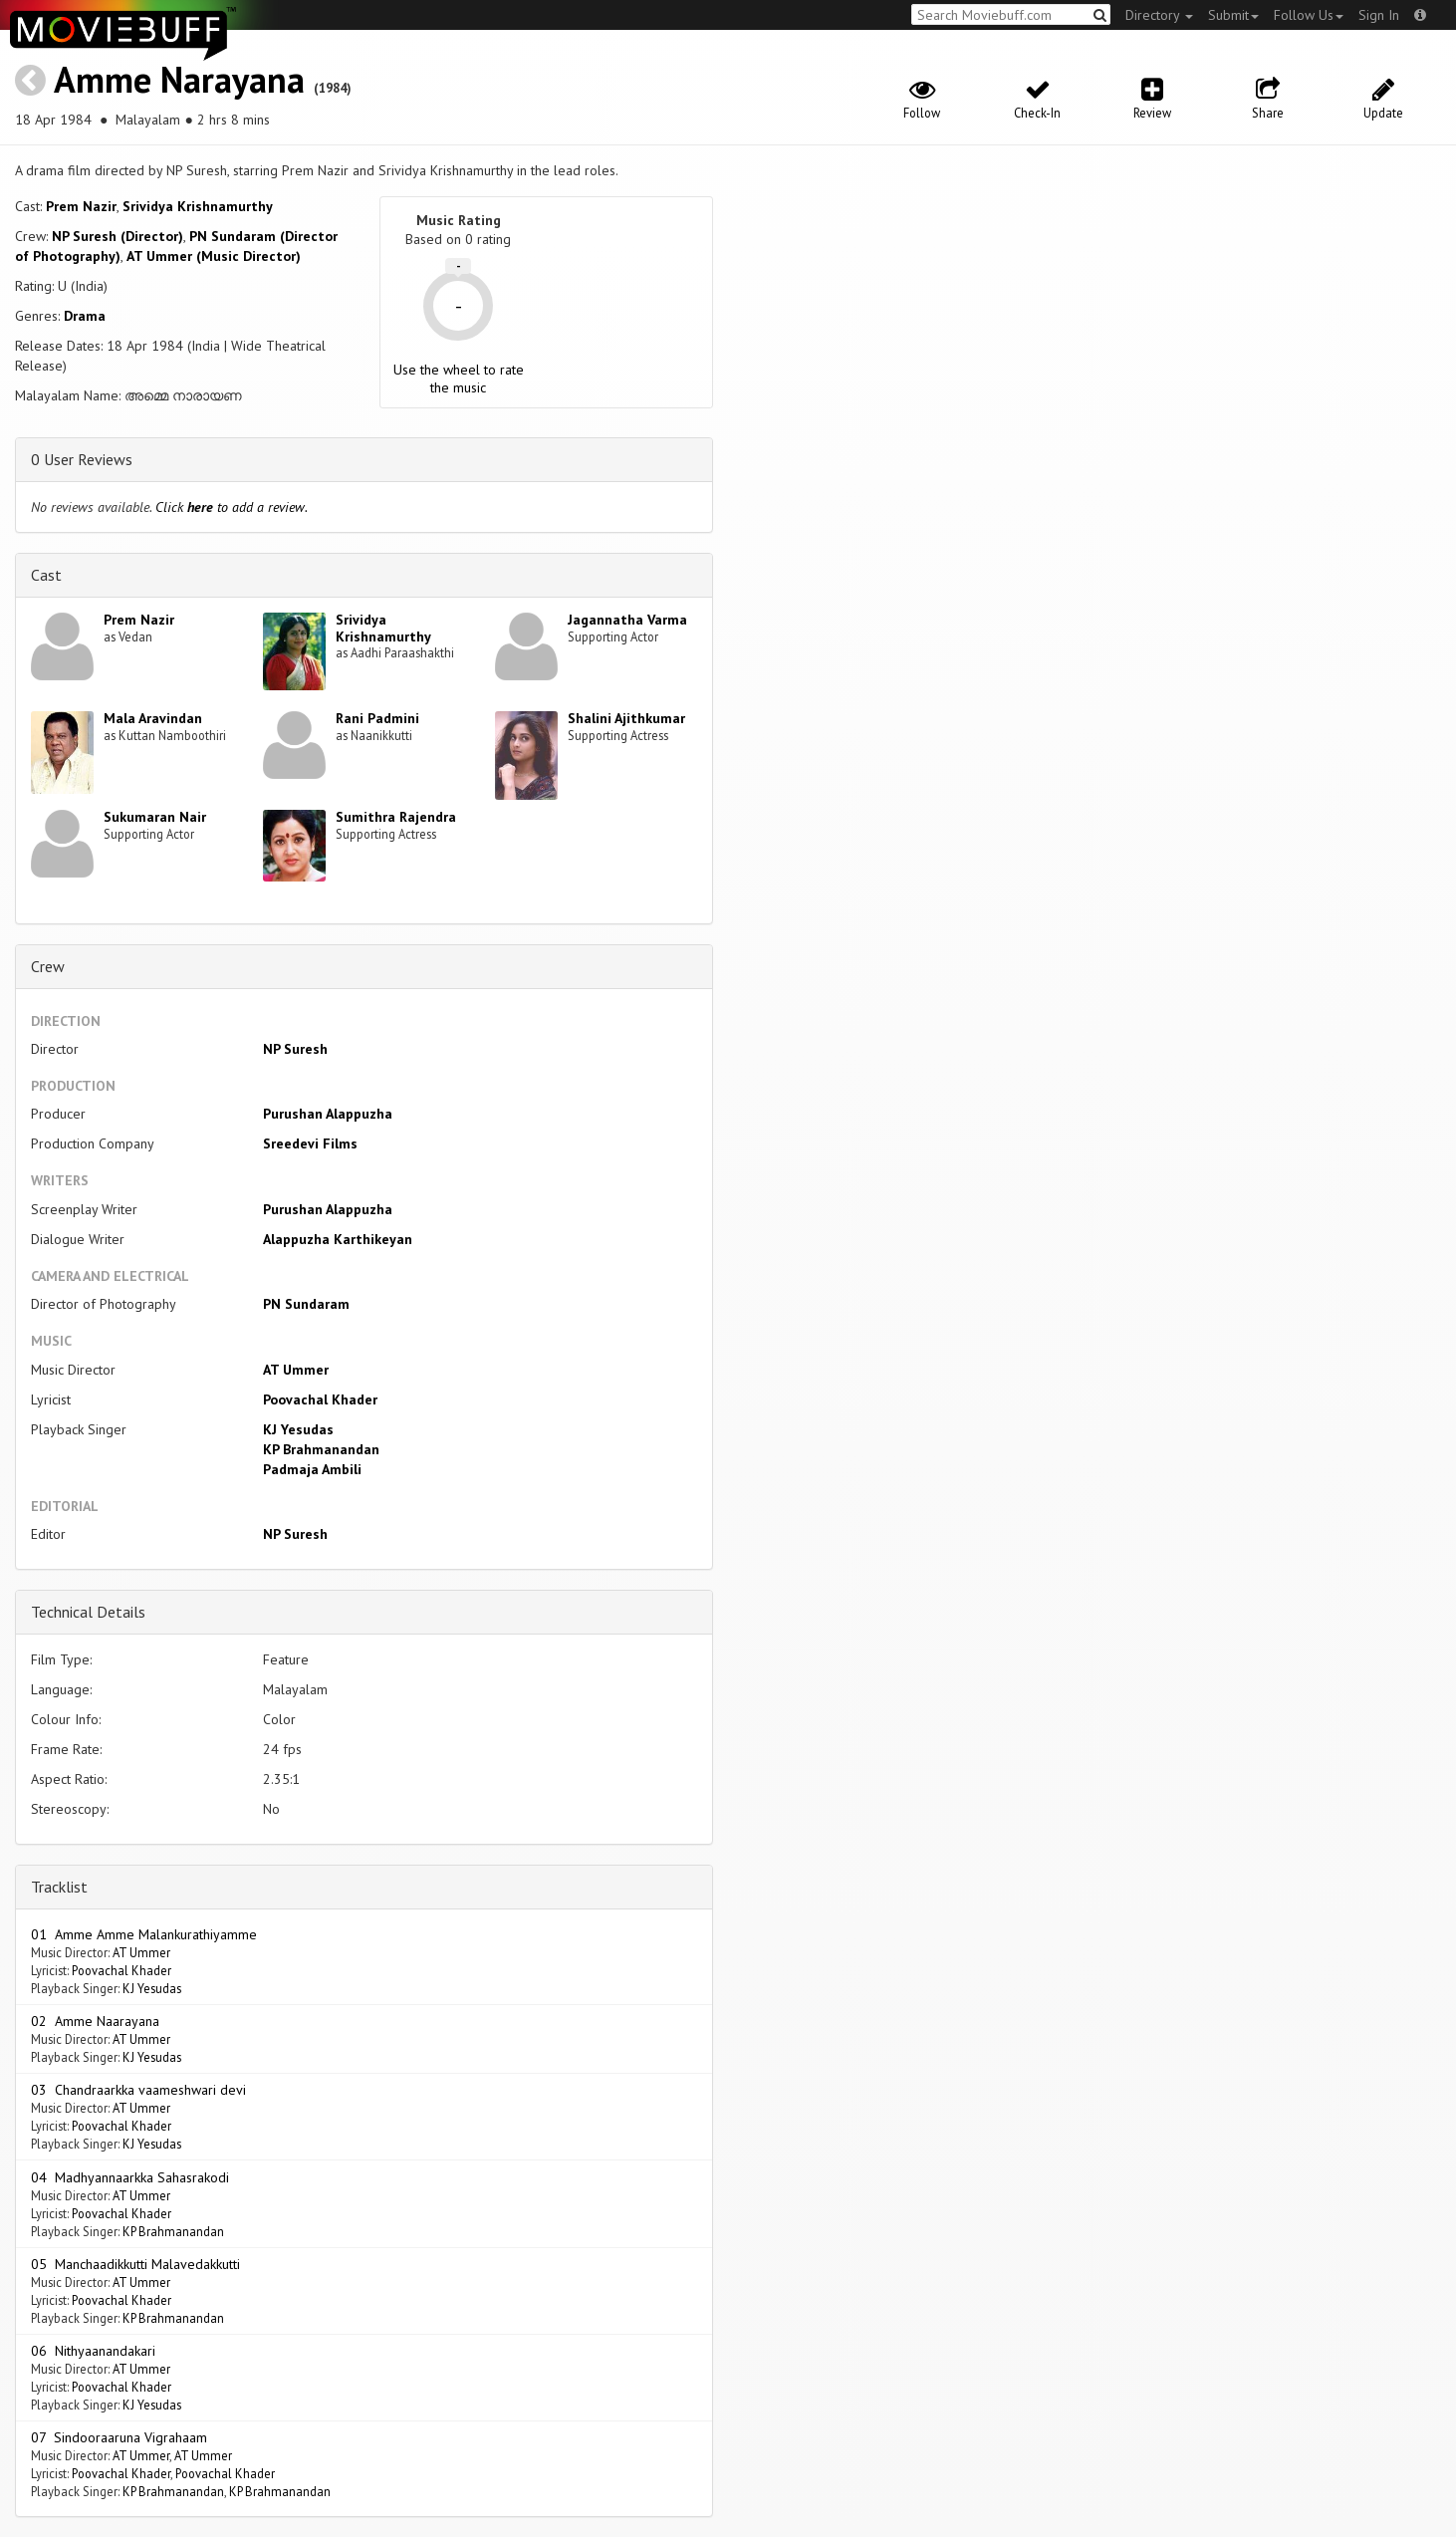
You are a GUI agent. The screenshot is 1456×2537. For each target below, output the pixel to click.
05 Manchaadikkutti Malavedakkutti (135, 2264)
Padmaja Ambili (312, 1469)
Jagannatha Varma (627, 620)
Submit (1233, 15)
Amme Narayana (179, 79)
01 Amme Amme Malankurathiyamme (144, 1934)
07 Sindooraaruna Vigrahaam (119, 2437)
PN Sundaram (306, 1304)
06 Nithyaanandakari (93, 2351)
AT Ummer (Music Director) (213, 256)
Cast (46, 575)
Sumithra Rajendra (396, 817)
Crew (48, 966)
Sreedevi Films (310, 1143)
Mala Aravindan (153, 718)
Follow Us (1308, 15)
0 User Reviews (81, 459)
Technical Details (88, 1612)
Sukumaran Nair (155, 817)
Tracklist (59, 1887)
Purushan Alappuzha (327, 1114)
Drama (85, 316)
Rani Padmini (377, 718)
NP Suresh (295, 1049)
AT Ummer (296, 1370)
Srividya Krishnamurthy (197, 206)
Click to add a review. (231, 507)
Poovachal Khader (320, 1399)
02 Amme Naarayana (95, 2021)
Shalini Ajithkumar (626, 718)
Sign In (1378, 15)
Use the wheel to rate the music (458, 378)
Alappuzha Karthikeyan (337, 1239)
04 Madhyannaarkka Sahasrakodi (130, 2177)
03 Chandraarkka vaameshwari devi (138, 2090)
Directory (1159, 15)
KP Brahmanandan (321, 1449)
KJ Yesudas (298, 1429)
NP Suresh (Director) (117, 236)
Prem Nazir (81, 206)
